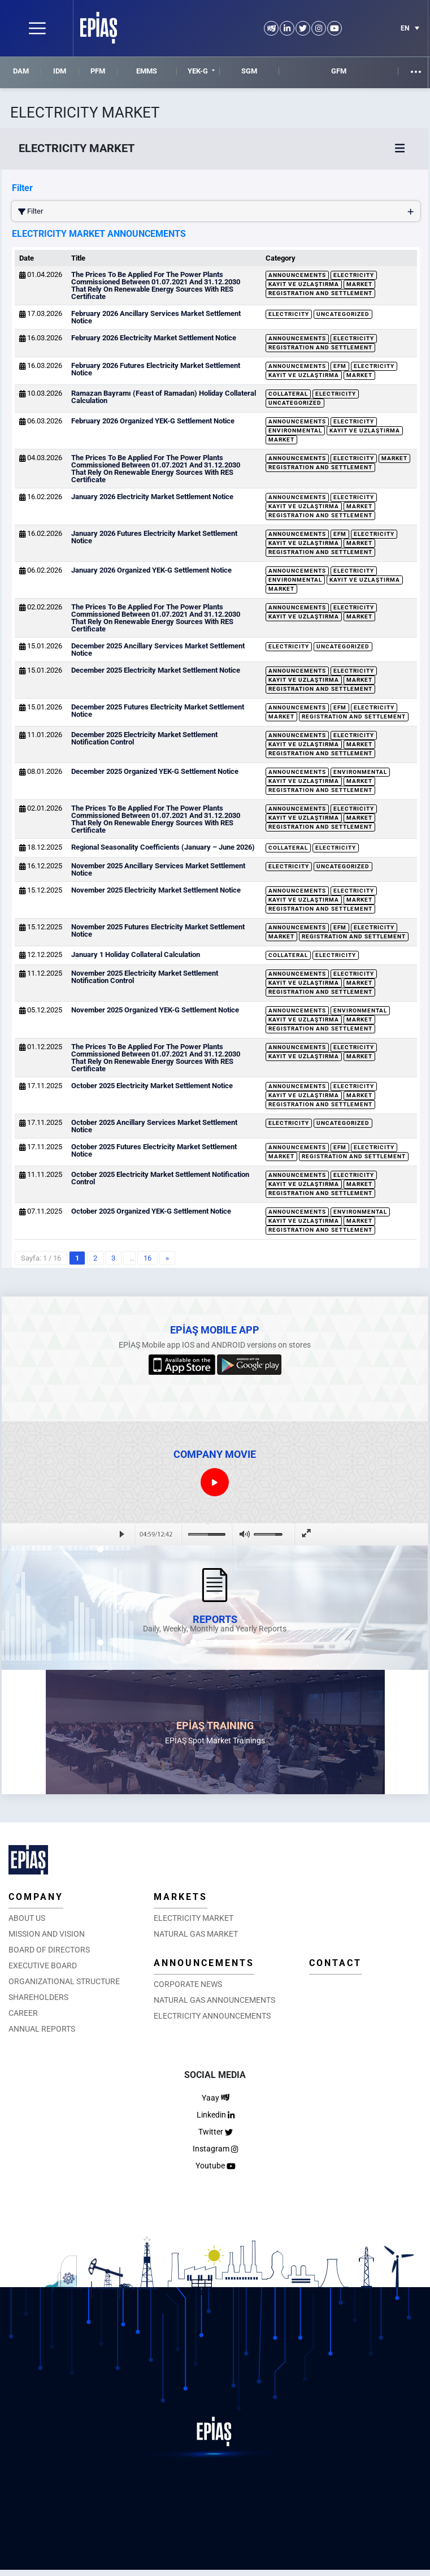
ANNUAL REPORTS (41, 2028)
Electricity (353, 275)
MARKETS (180, 1896)
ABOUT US (26, 1918)
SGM (249, 71)
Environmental (295, 430)
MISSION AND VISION (46, 1933)
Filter (216, 211)
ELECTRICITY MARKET (193, 1918)
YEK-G (198, 71)
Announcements (297, 275)
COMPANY (35, 1896)
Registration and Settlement (320, 293)
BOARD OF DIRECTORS (49, 1949)
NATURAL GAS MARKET (196, 1933)
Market (359, 284)
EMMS (146, 71)
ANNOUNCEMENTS (204, 1963)
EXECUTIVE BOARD (42, 1965)
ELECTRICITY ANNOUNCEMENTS (212, 2015)
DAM (21, 71)
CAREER (23, 2012)
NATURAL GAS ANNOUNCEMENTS (214, 1999)
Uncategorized (343, 314)
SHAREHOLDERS (38, 1997)
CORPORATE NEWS (188, 1984)
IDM (59, 71)
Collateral (288, 394)
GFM (338, 71)
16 (147, 1258)
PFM (97, 71)
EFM (339, 366)
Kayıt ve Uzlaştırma (303, 284)
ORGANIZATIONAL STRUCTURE (64, 1981)
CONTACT (335, 1963)
